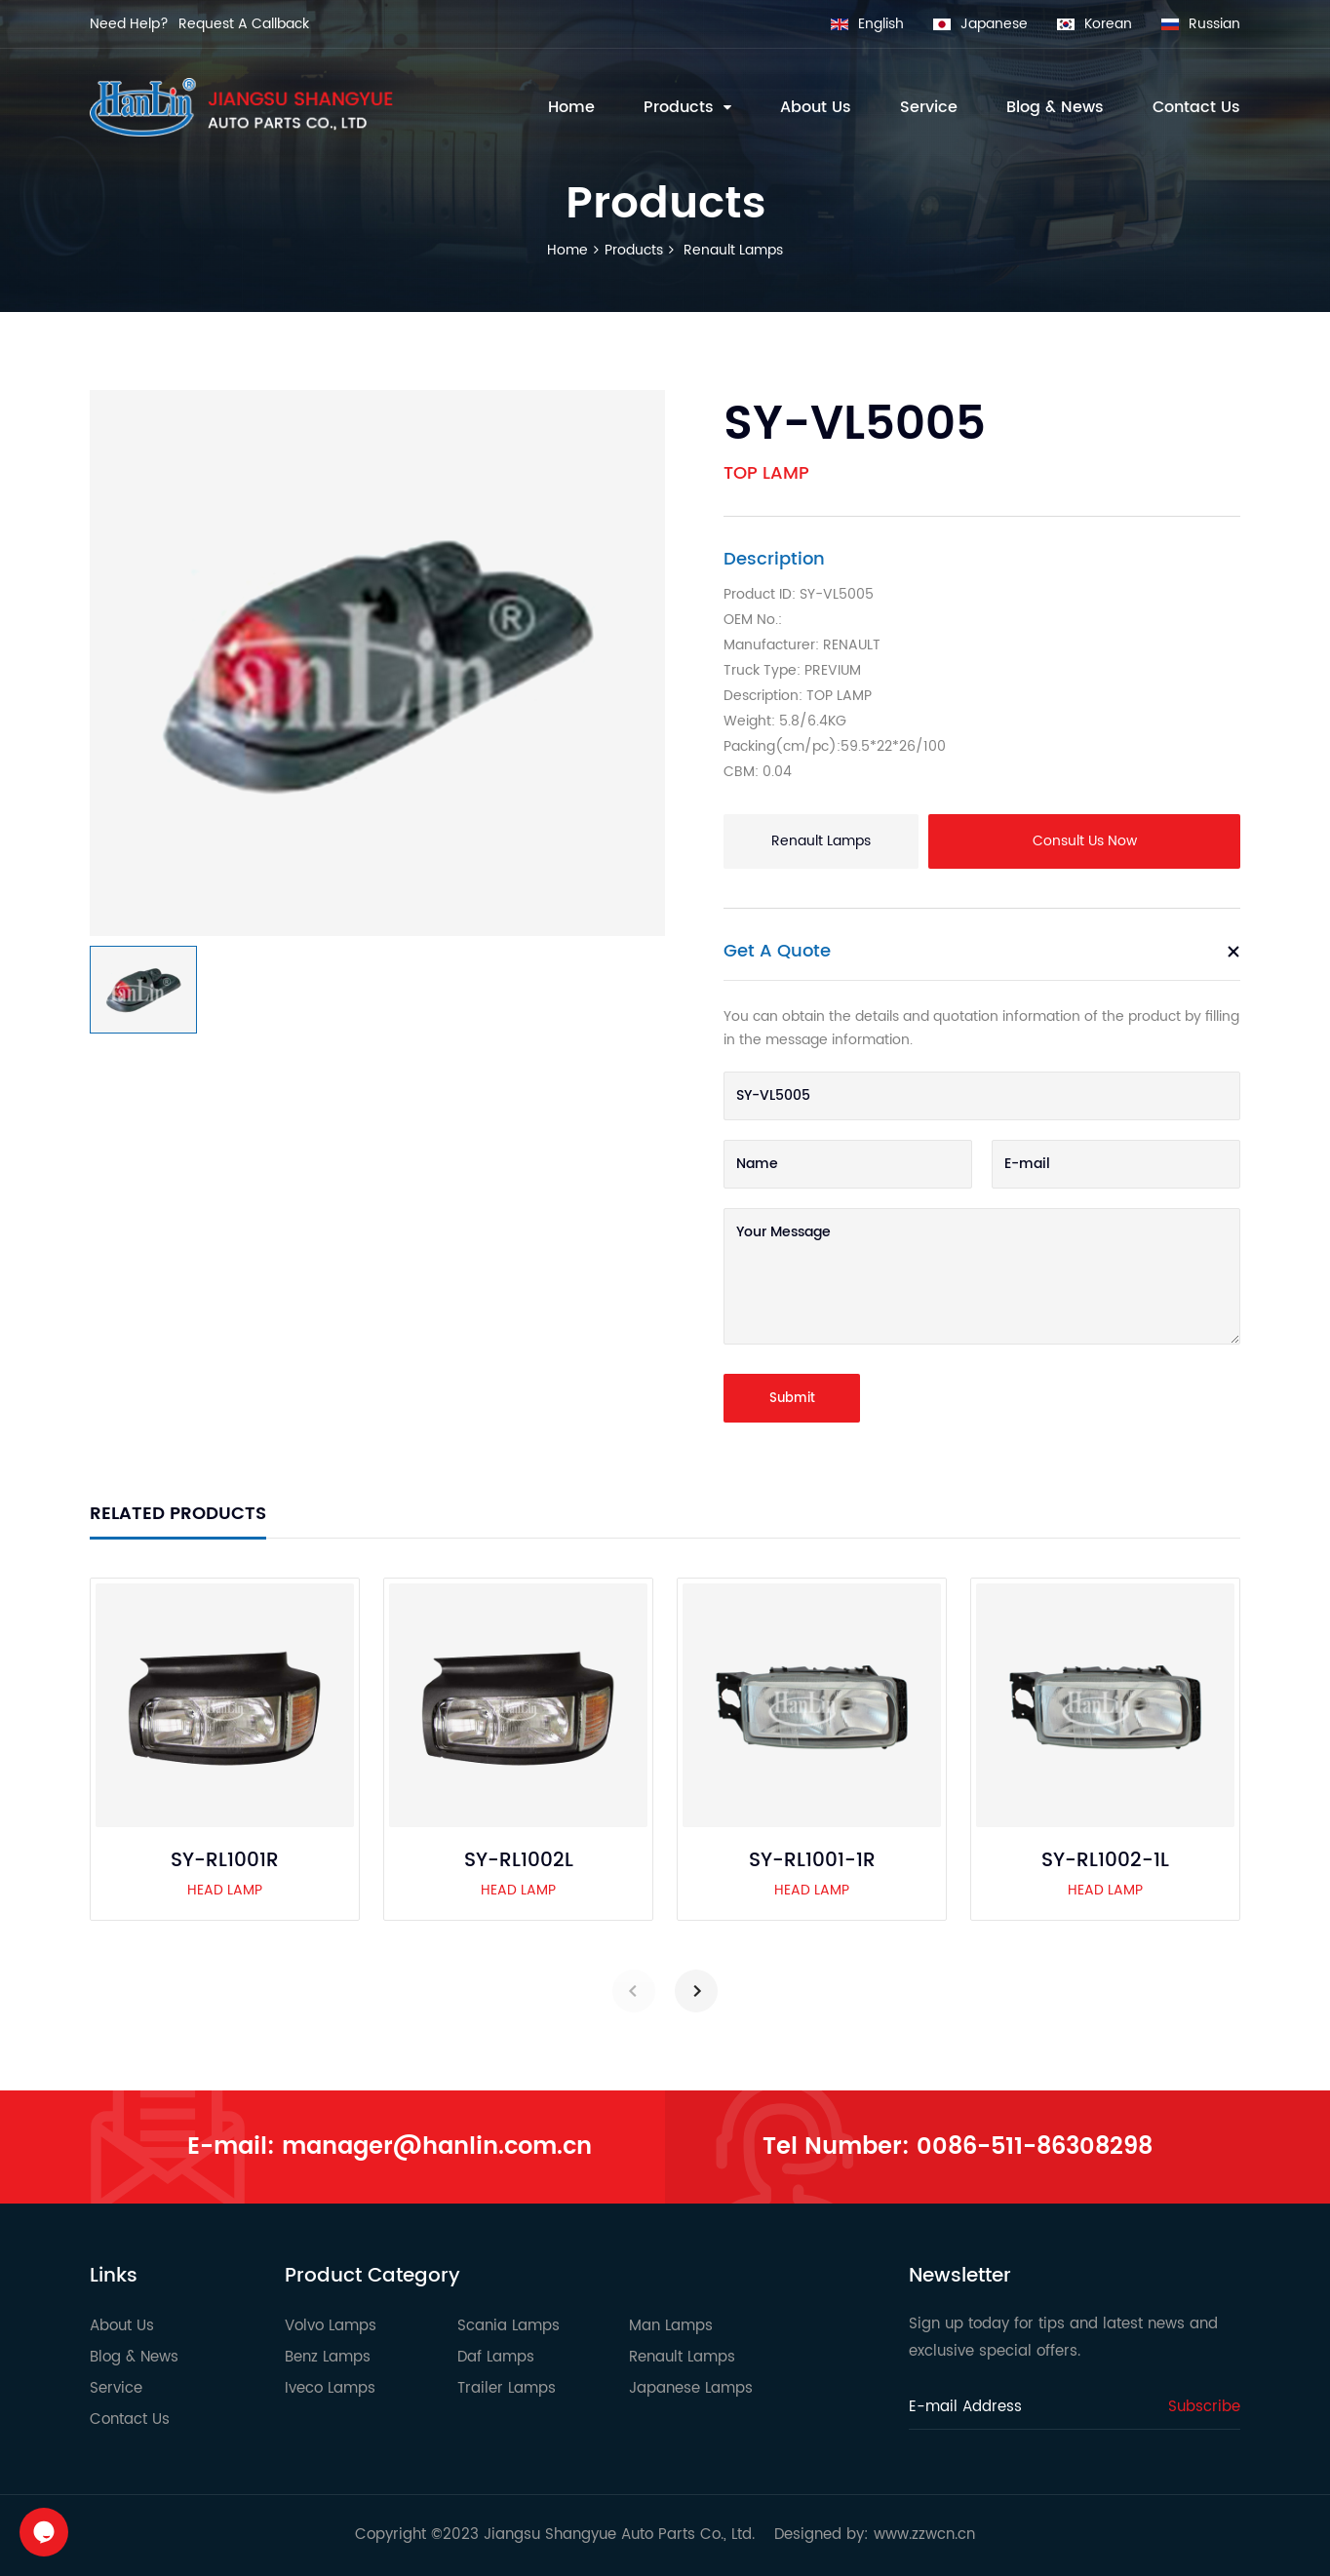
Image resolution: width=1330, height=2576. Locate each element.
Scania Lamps (508, 2326)
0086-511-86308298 (1035, 2146)
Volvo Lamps (330, 2326)
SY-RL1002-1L (1105, 1861)
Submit (792, 1398)
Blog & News (134, 2357)
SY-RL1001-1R (812, 1861)
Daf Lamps (495, 2357)
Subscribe (1204, 2407)
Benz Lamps (328, 2357)
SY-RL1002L (518, 1861)
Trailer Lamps (506, 2388)
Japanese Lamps (691, 2388)
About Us (122, 2326)
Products (634, 250)
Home (567, 250)
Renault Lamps (731, 250)
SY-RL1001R (225, 1861)
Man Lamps (671, 2326)
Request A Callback (243, 24)
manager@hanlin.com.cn (437, 2146)
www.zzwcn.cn (924, 2534)
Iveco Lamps (330, 2388)
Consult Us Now (1085, 841)
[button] (696, 1991)
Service (116, 2388)
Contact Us (130, 2419)
